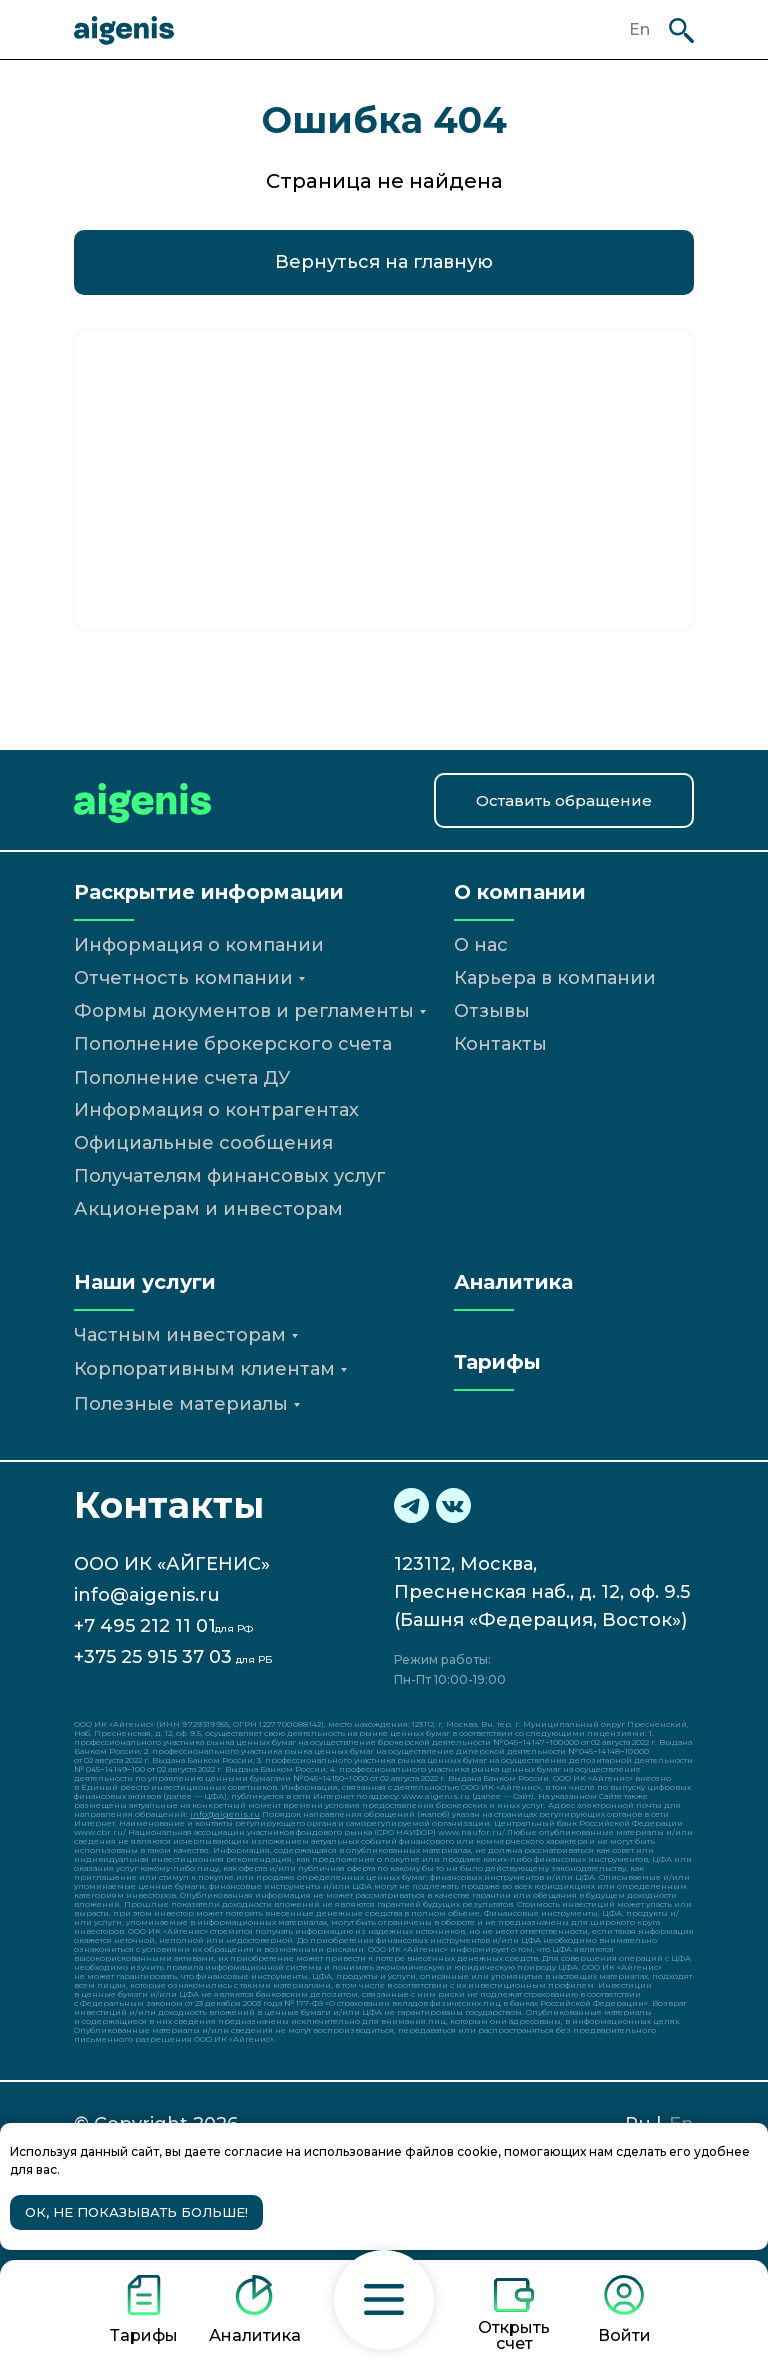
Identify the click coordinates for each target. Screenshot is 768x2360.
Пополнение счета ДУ (182, 1078)
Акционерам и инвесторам (208, 1209)
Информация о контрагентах (216, 1110)
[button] (384, 2300)
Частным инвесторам (180, 1335)
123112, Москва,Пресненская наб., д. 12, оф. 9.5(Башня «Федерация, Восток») (542, 1592)
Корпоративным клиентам (204, 1369)
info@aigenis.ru (147, 1595)
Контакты (500, 1044)
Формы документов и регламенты (244, 1011)
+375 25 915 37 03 (153, 1657)
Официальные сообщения (203, 1143)
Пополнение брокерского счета (233, 1044)
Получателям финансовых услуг (230, 1176)
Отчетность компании (183, 978)
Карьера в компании (555, 978)
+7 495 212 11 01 (145, 1626)
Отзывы (492, 1011)
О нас (481, 945)
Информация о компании (199, 945)
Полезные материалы (181, 1404)
